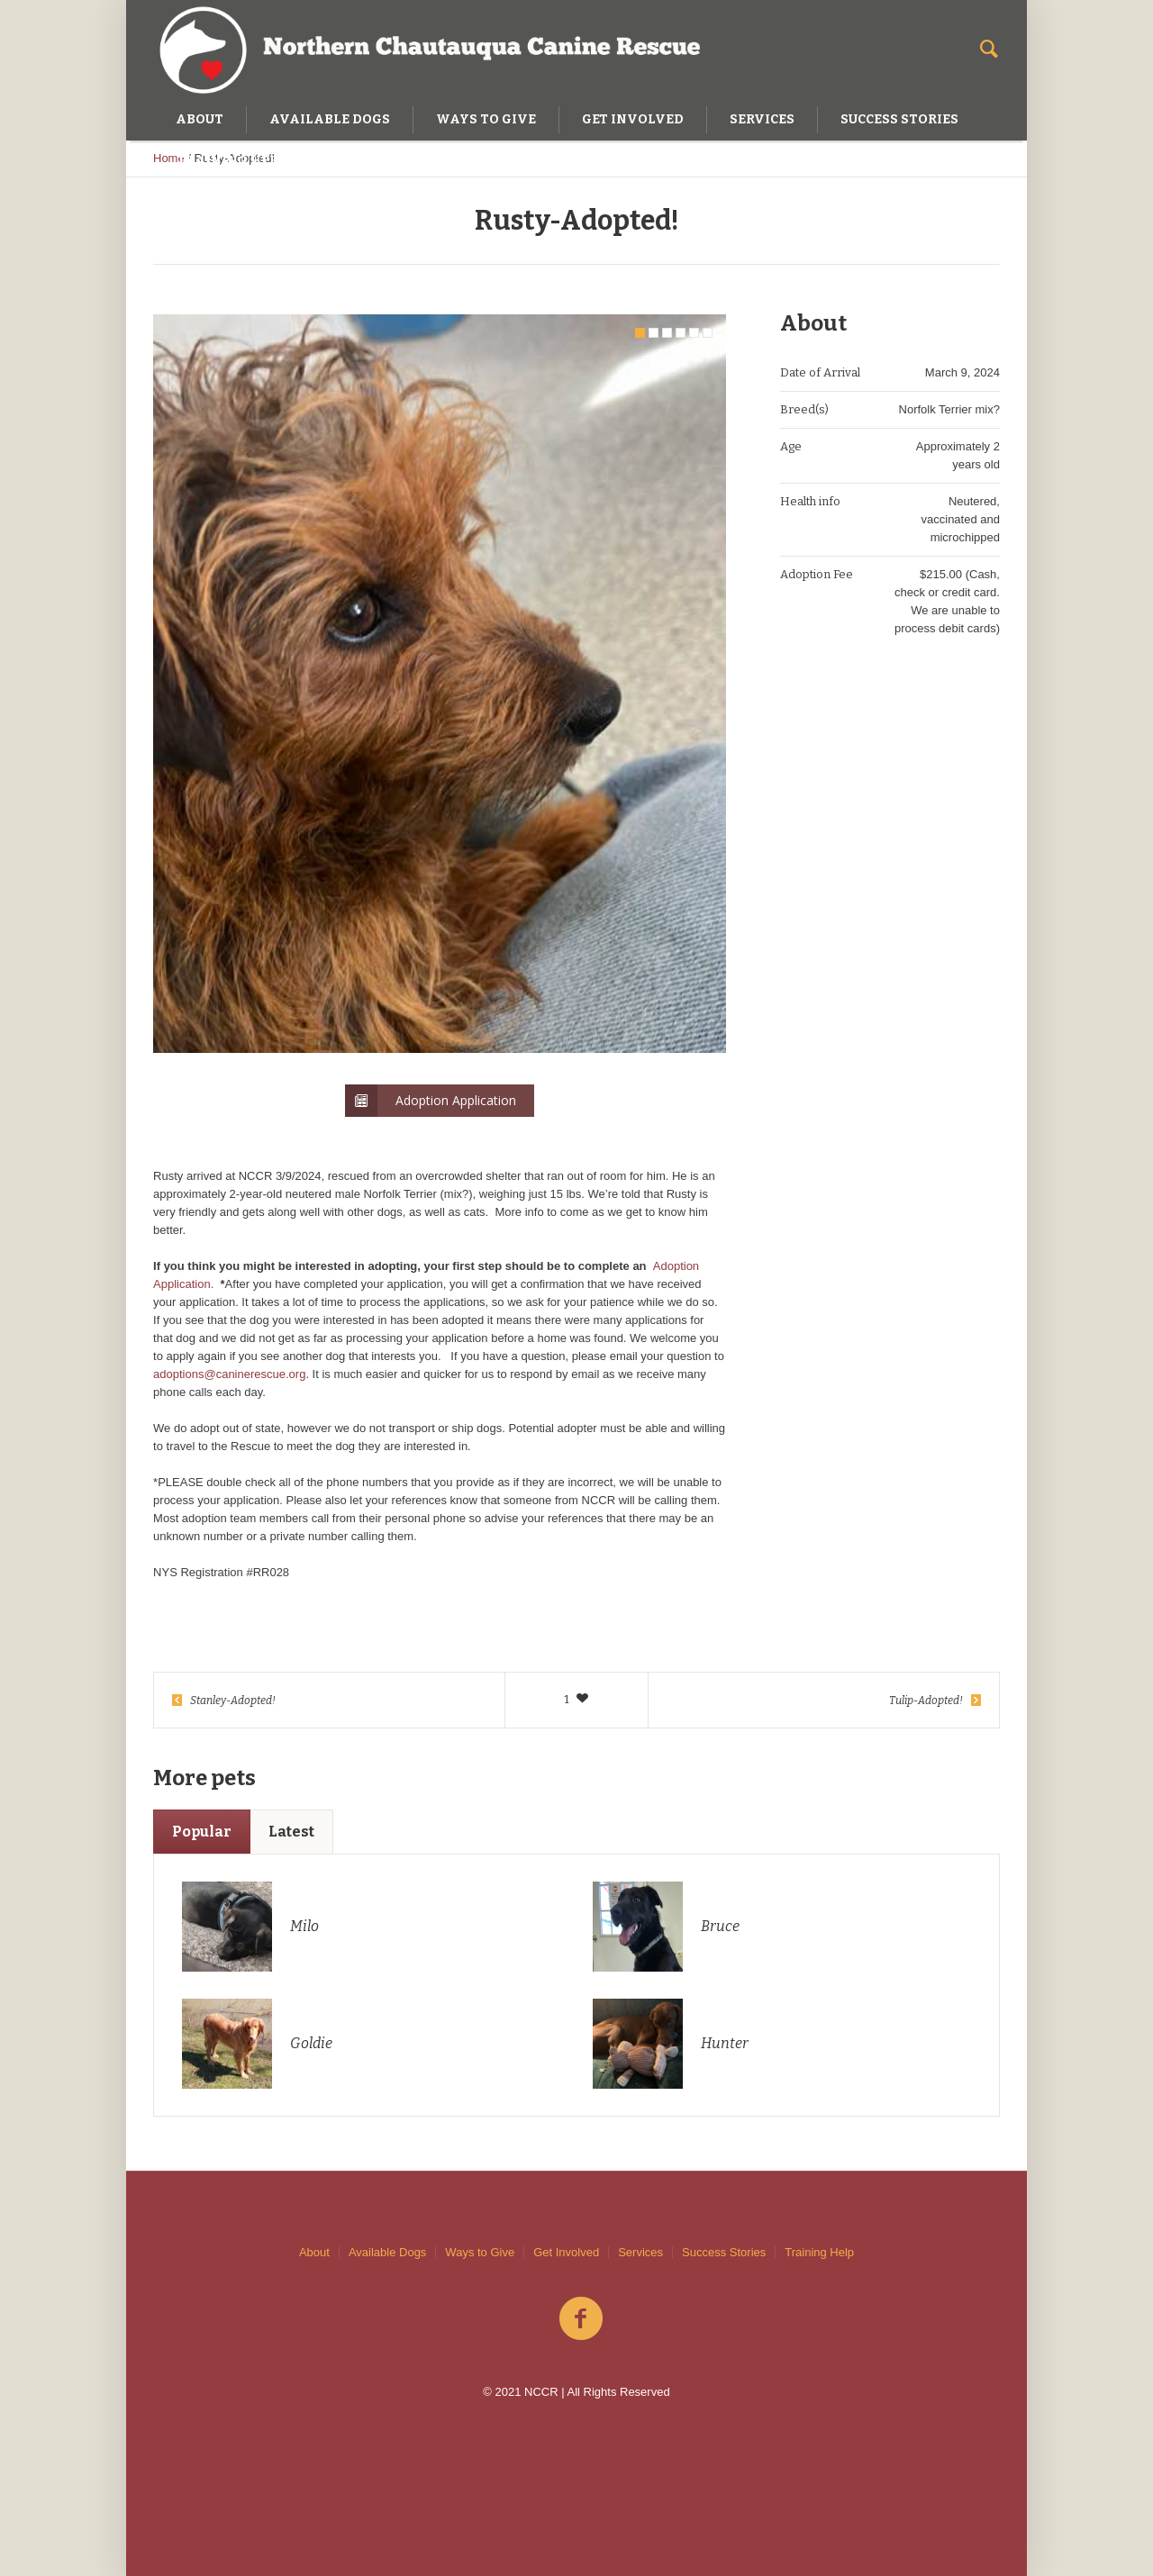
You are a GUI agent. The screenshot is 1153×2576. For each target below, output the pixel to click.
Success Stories (724, 2252)
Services (640, 2252)
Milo (304, 1926)
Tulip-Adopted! (926, 1700)
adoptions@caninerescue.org (229, 1374)
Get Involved (566, 2252)
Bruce (720, 1926)
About (314, 2252)
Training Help (819, 2252)
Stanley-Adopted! (233, 1700)
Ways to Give (479, 2252)
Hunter (725, 2043)
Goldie (311, 2043)
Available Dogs (387, 2252)
